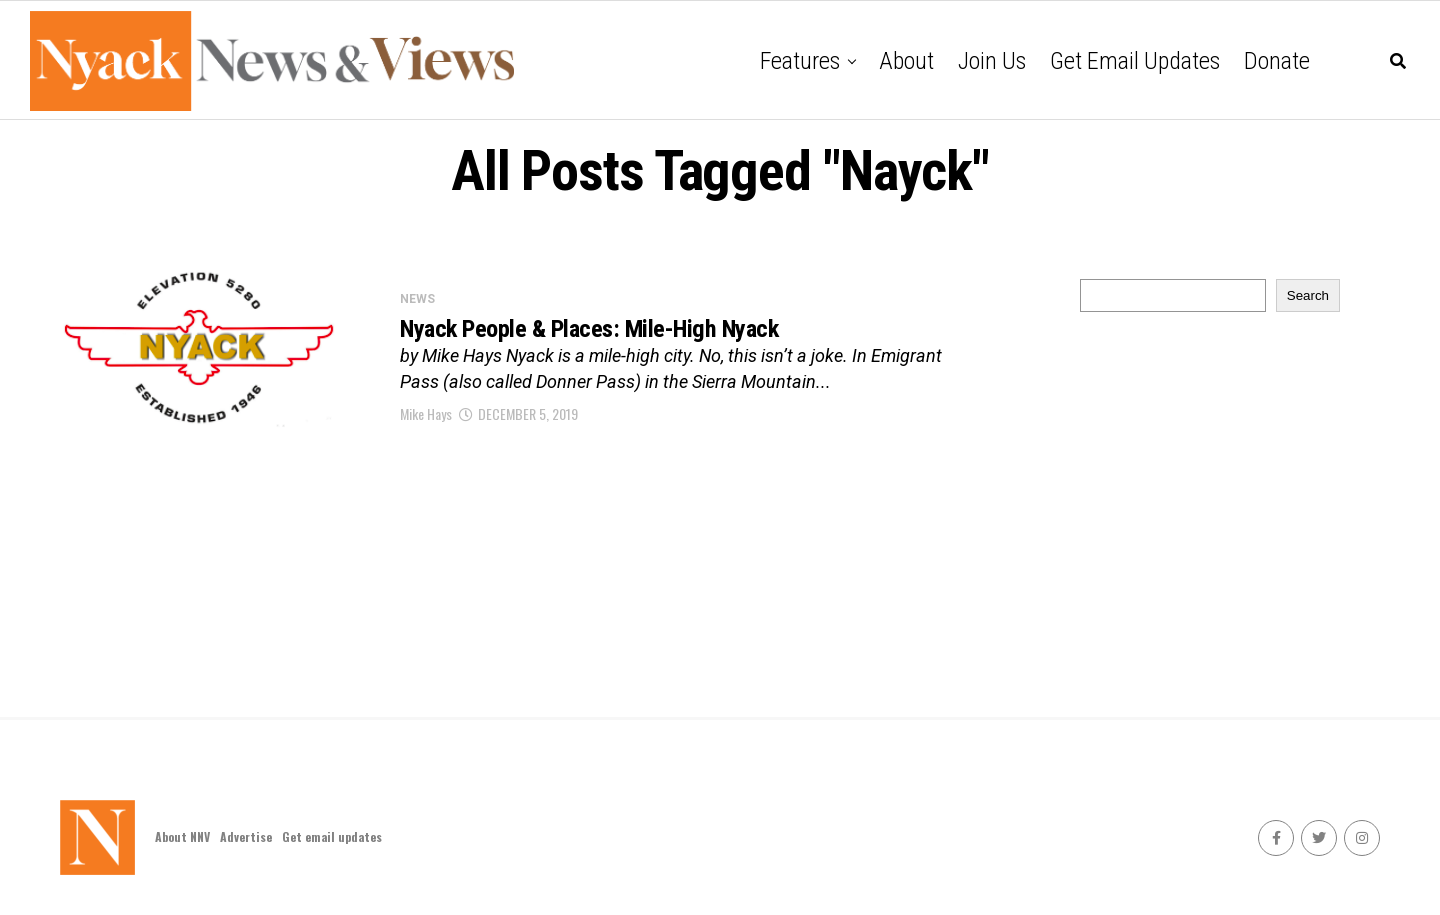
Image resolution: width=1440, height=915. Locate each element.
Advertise (246, 836)
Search (1308, 295)
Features (800, 61)
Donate (1277, 61)
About (906, 61)
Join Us (992, 61)
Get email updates (1135, 61)
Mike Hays (426, 415)
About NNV (182, 836)
